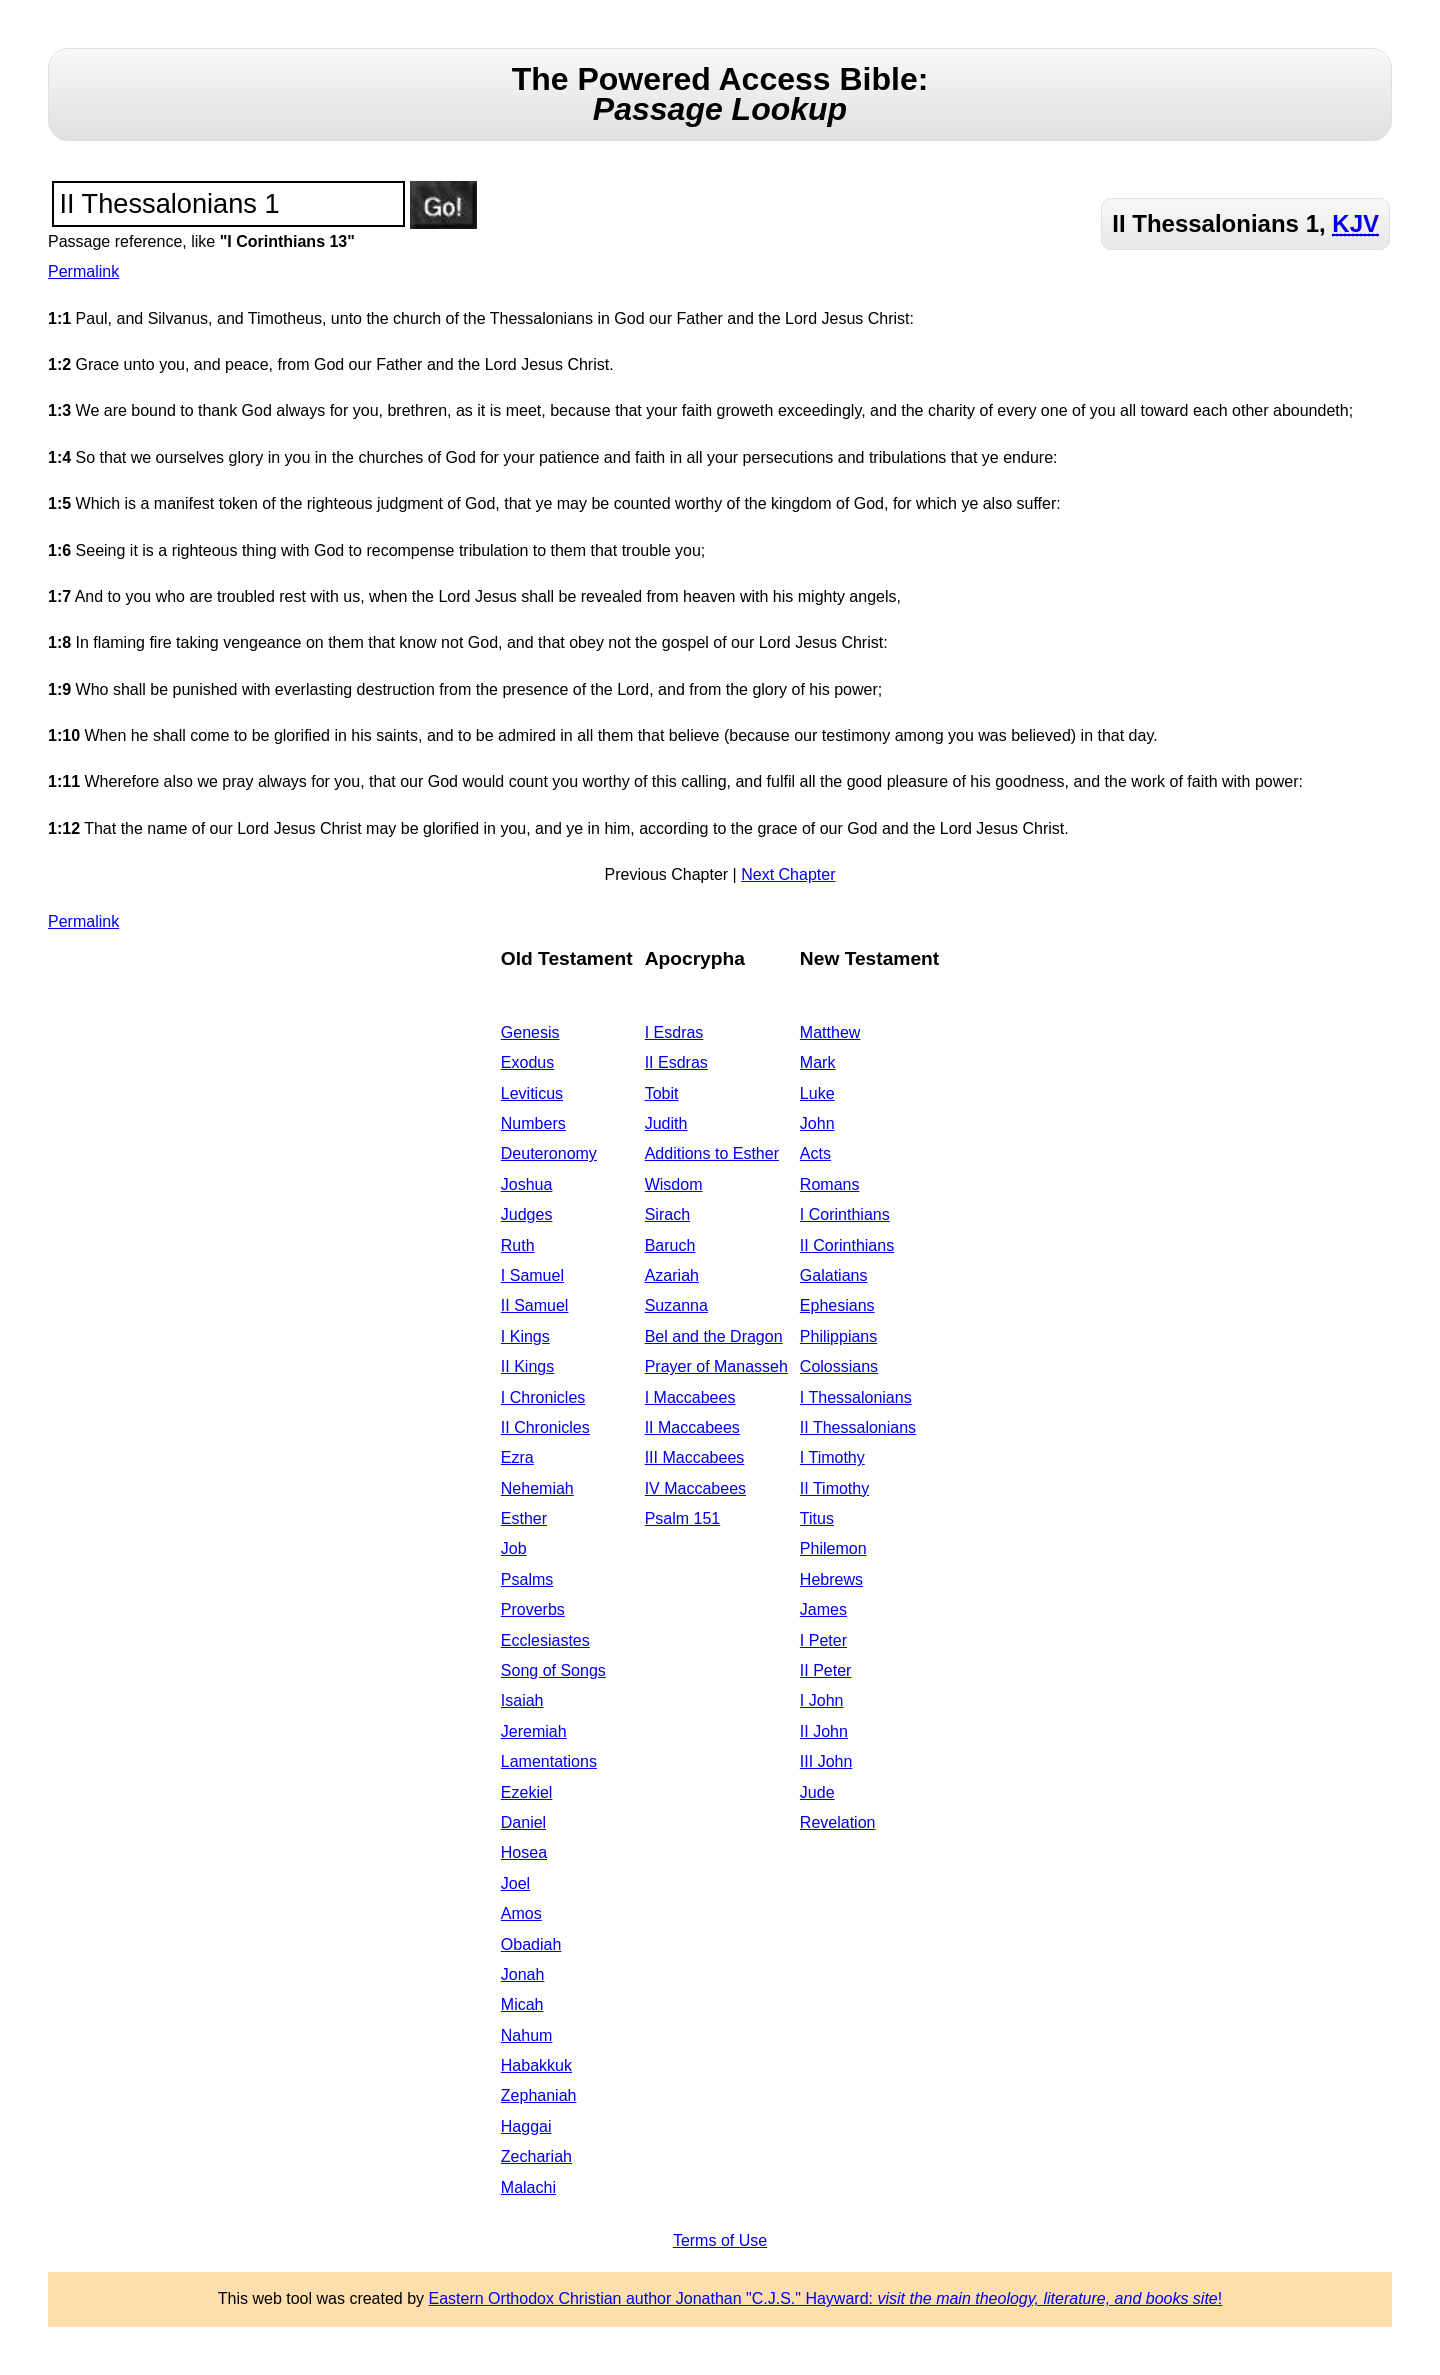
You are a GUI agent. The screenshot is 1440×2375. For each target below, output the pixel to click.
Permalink (83, 271)
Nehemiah (537, 1488)
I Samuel (532, 1275)
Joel (515, 1883)
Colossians (839, 1366)
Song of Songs (553, 1670)
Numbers (533, 1123)
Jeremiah (534, 1731)
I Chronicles (543, 1397)
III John (826, 1761)
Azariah (672, 1275)
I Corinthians (845, 1214)
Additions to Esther (712, 1153)
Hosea (524, 1852)
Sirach (667, 1214)
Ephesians (837, 1305)
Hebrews (831, 1579)
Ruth (518, 1245)
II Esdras (676, 1062)
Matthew (830, 1032)
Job (514, 1548)
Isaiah (522, 1700)
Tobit (662, 1093)
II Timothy (834, 1488)
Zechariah (536, 2156)
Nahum (527, 2035)
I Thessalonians (856, 1397)
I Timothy (832, 1457)
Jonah (523, 1974)
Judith (666, 1123)
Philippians (838, 1336)
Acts (815, 1153)
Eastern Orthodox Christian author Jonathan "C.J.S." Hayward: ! (826, 2298)
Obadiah (531, 1944)
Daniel (523, 1822)
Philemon (833, 1548)
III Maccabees (695, 1457)
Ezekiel (527, 1792)
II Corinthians (847, 1245)
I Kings (525, 1336)
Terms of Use (720, 2240)
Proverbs (533, 1609)
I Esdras (674, 1032)
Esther (524, 1518)
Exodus (527, 1062)
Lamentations (549, 1761)
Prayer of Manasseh (716, 1366)
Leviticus (532, 1093)
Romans (830, 1184)
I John (822, 1700)
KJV (1355, 223)
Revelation (838, 1822)
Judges (527, 1214)
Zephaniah (539, 2095)
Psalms (527, 1579)
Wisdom (674, 1184)
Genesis (530, 1032)
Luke (817, 1093)
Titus (817, 1518)
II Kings (527, 1366)
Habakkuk (536, 2065)
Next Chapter (788, 874)
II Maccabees (692, 1427)
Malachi (528, 2187)
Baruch (670, 1245)
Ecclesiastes (545, 1640)
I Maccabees (690, 1397)
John (817, 1123)
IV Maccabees (695, 1488)
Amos (521, 1913)
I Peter (823, 1640)
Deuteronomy (549, 1153)
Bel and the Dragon (714, 1336)
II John (824, 1731)
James (823, 1609)
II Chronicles (545, 1427)
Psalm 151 (683, 1518)
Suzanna (676, 1305)
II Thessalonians (858, 1427)
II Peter (826, 1670)
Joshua (527, 1184)
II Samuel (535, 1305)
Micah (522, 2004)
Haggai (526, 2126)
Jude (817, 1792)
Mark (818, 1062)
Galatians (834, 1275)
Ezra (517, 1457)
